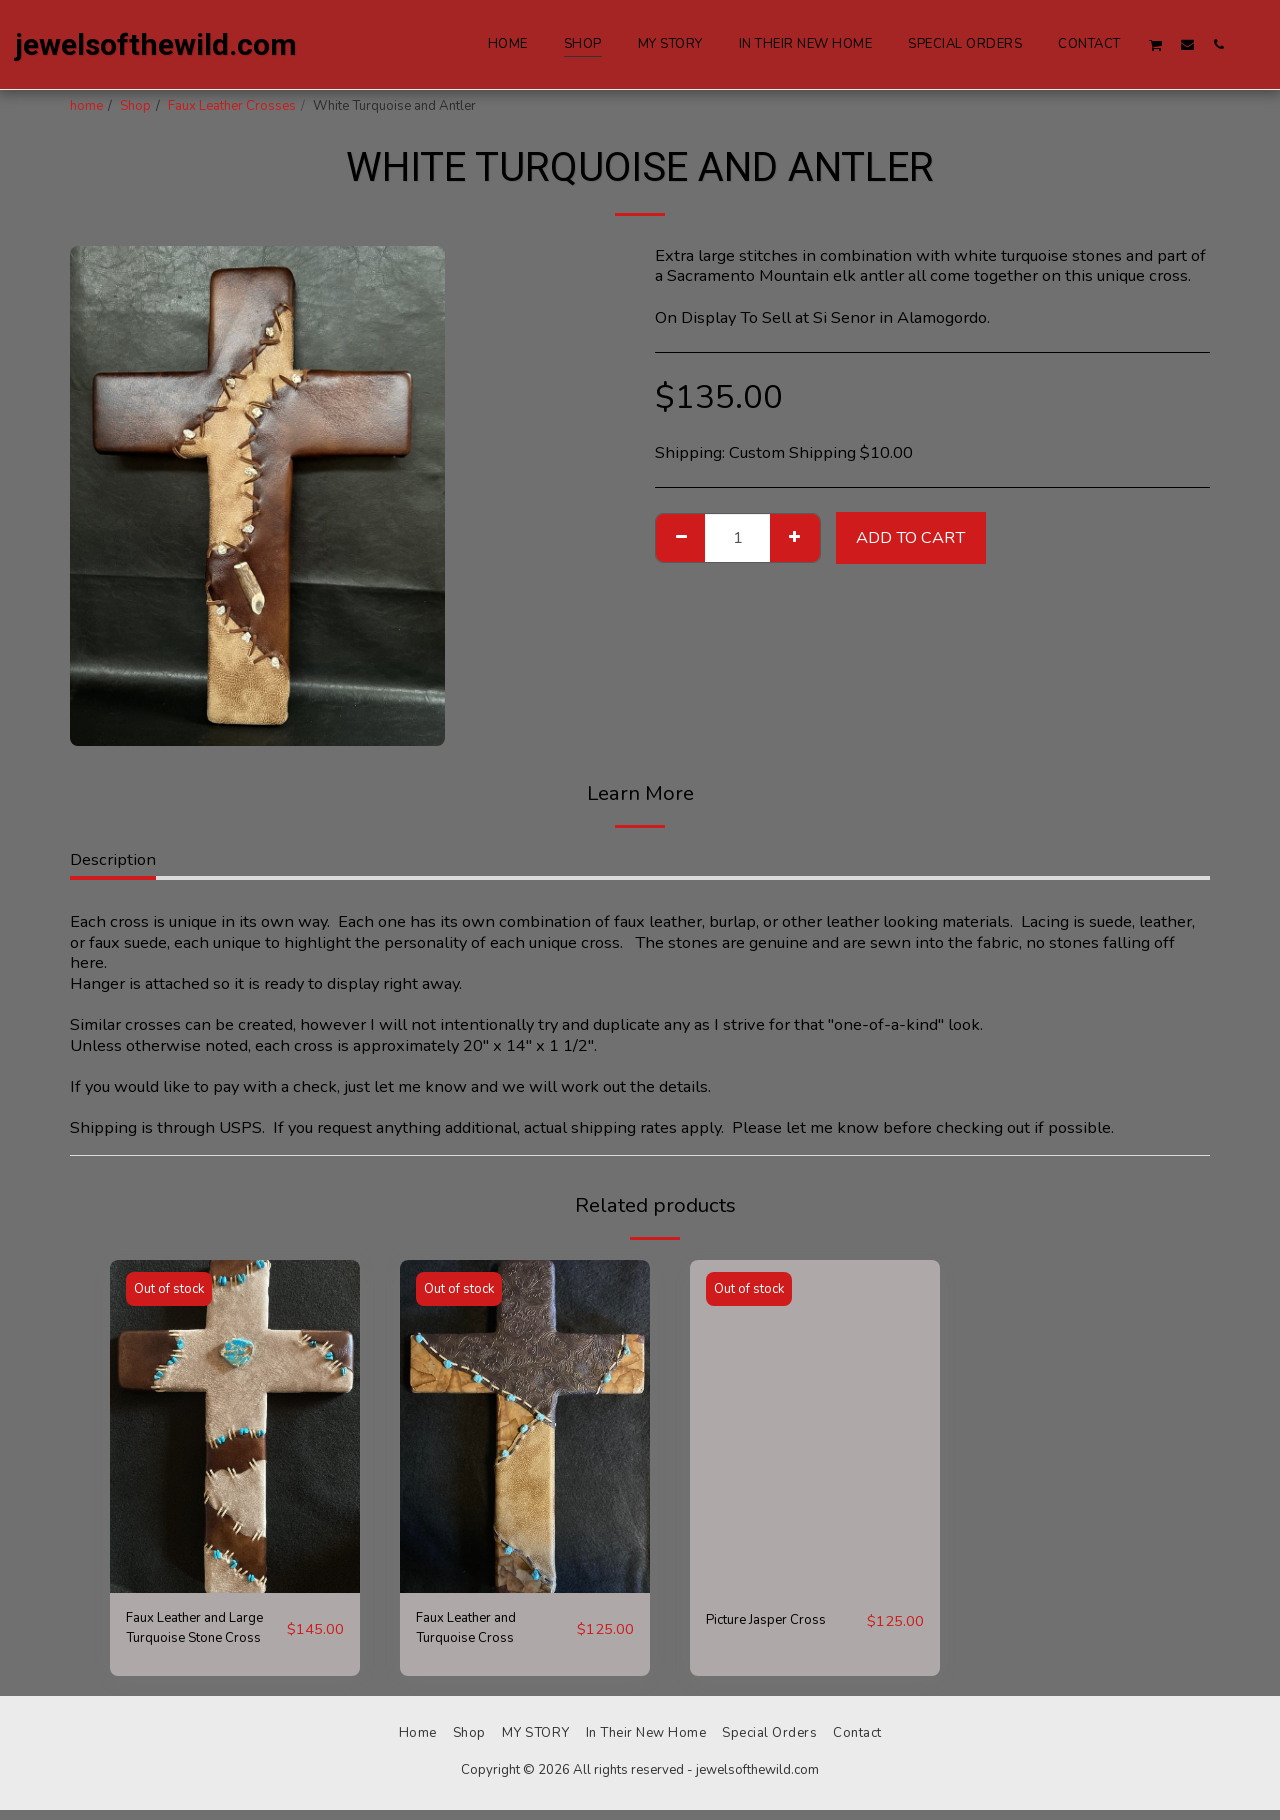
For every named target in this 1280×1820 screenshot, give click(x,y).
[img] (235, 1426)
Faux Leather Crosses (232, 106)
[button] (1156, 44)
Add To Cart (910, 537)
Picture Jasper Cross (780, 1620)
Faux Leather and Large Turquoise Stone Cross (189, 1634)
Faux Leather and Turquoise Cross (479, 1633)
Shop (135, 106)
